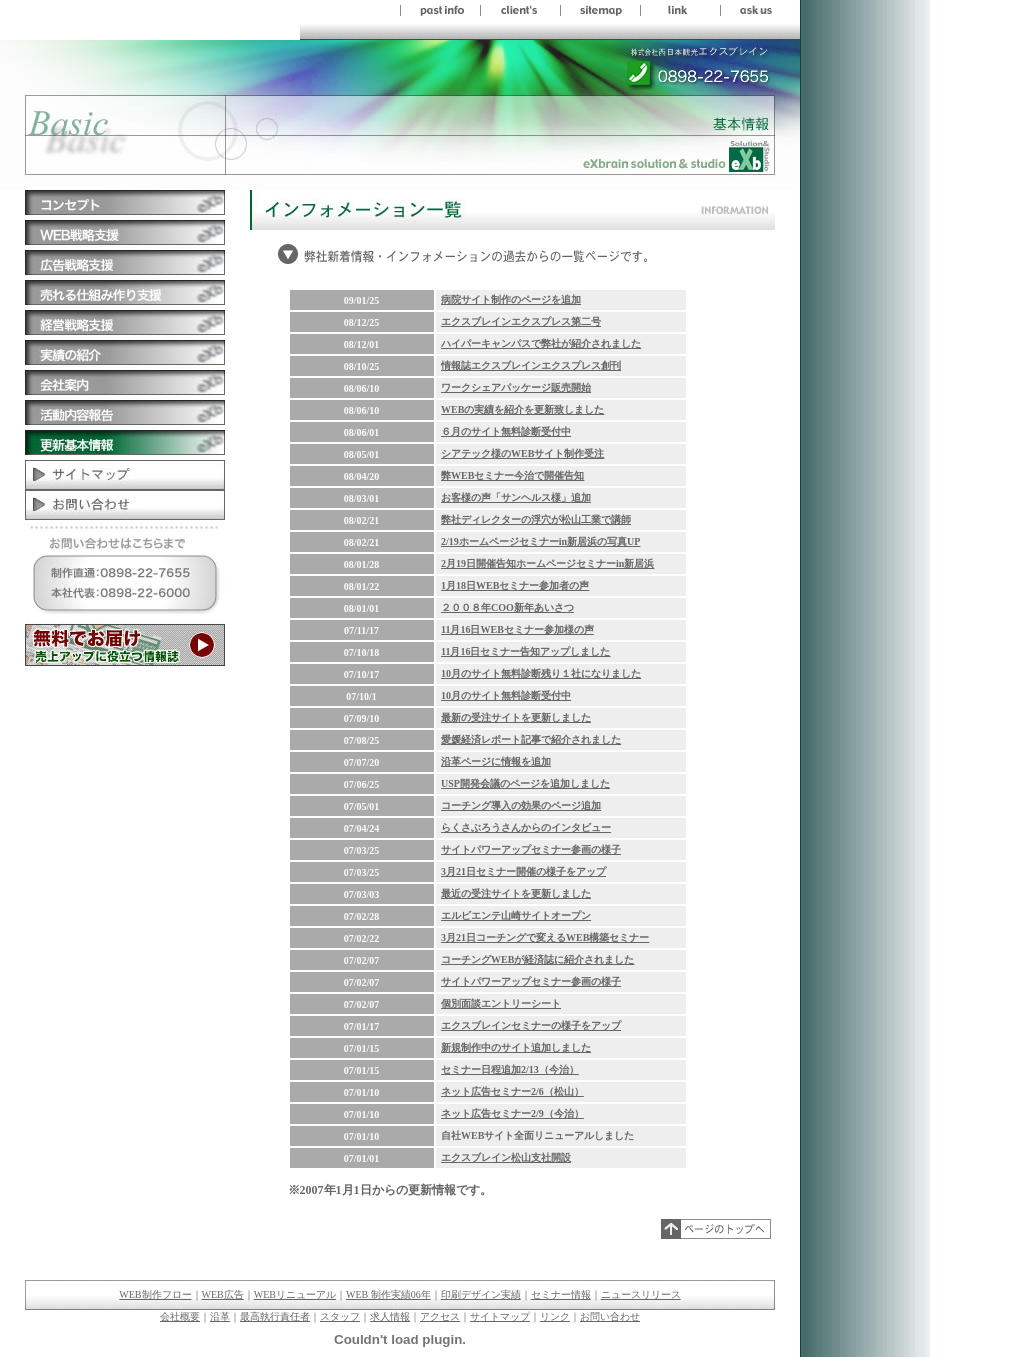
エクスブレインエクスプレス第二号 (521, 321)
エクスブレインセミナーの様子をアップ (531, 1025)
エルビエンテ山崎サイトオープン (516, 915)
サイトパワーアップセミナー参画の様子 (531, 849)
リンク (555, 1316)
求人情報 (390, 1316)
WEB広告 (223, 1294)
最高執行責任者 (275, 1316)
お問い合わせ (610, 1316)
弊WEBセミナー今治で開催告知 (512, 475)
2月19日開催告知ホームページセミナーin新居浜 (547, 563)
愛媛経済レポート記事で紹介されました (531, 739)
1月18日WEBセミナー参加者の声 (515, 585)
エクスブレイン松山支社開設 (506, 1157)
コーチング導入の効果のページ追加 (521, 805)
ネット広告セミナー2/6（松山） (512, 1091)
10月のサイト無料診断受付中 (506, 695)
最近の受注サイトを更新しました (516, 893)
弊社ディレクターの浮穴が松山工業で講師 (536, 519)
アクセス (440, 1316)
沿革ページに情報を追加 (496, 761)
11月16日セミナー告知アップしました (525, 651)
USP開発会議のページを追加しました (525, 783)
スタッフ (340, 1316)
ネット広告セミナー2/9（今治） (512, 1113)
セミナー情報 (561, 1294)
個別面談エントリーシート (501, 1003)
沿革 (220, 1316)
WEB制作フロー (155, 1294)
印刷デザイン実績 (481, 1294)
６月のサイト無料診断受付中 (506, 431)
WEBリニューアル (295, 1294)
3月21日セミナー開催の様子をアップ (523, 871)
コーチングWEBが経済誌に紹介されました (537, 959)
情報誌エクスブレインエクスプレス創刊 (531, 365)
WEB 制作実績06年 (388, 1294)
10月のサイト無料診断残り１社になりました (541, 673)
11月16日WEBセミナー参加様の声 (517, 629)
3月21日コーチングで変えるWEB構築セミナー (545, 937)
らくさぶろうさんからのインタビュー (526, 827)
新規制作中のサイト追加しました (516, 1047)
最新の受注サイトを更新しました (516, 717)
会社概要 (180, 1316)
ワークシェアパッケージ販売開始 (516, 387)
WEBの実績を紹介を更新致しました (522, 409)
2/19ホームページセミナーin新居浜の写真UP (540, 541)
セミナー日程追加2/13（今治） (510, 1069)
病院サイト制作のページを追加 (511, 299)
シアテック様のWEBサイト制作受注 (522, 453)
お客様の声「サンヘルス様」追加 (516, 497)
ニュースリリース (641, 1294)
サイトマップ (500, 1316)
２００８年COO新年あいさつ (507, 607)
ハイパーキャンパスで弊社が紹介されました (541, 343)
